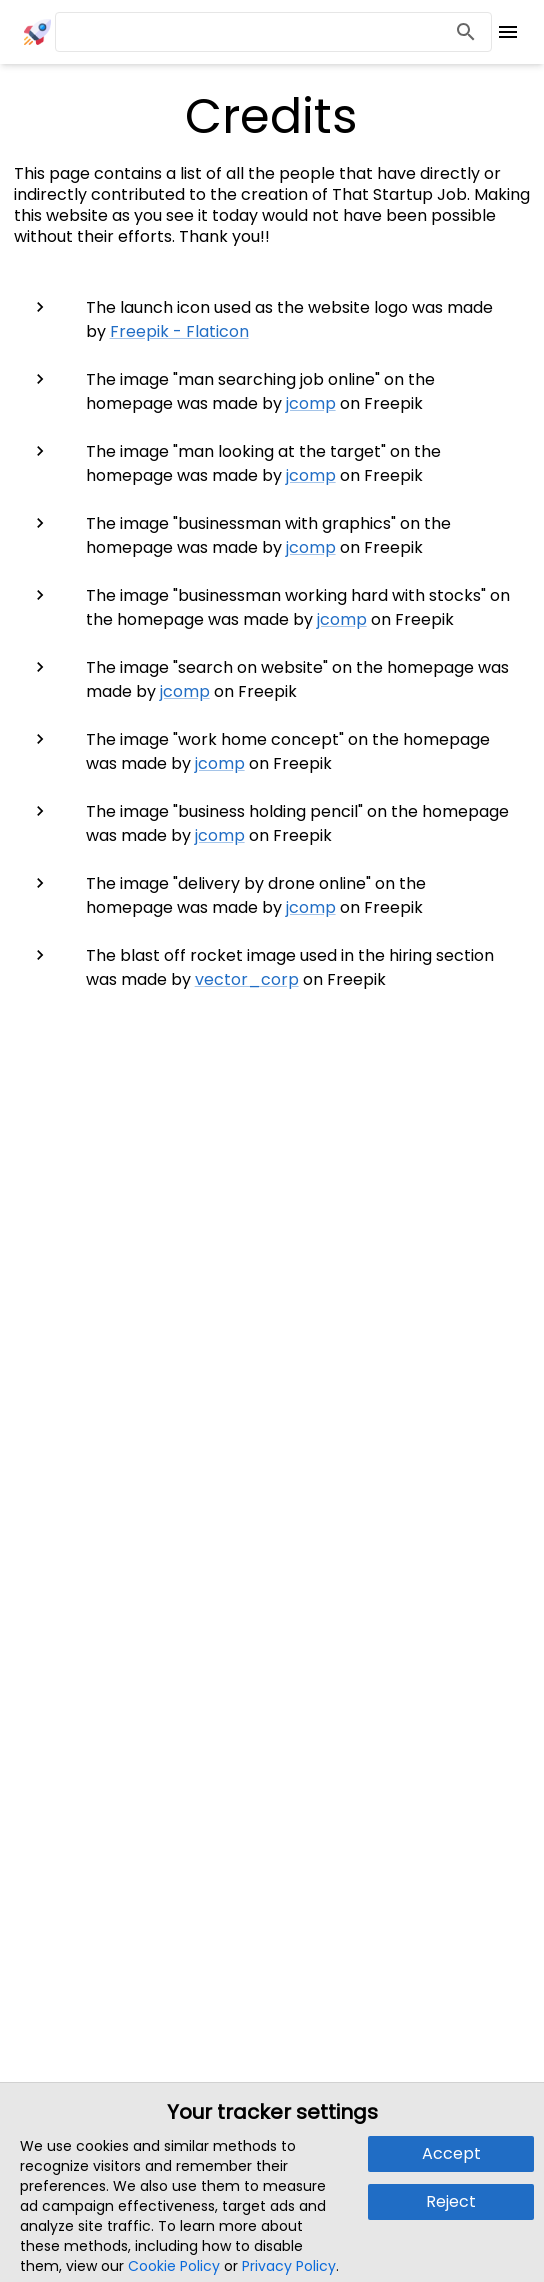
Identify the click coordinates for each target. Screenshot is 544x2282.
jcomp (311, 403)
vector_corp (247, 979)
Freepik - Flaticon (179, 331)
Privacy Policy (289, 2266)
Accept (451, 2153)
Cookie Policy (174, 2266)
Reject (451, 2201)
